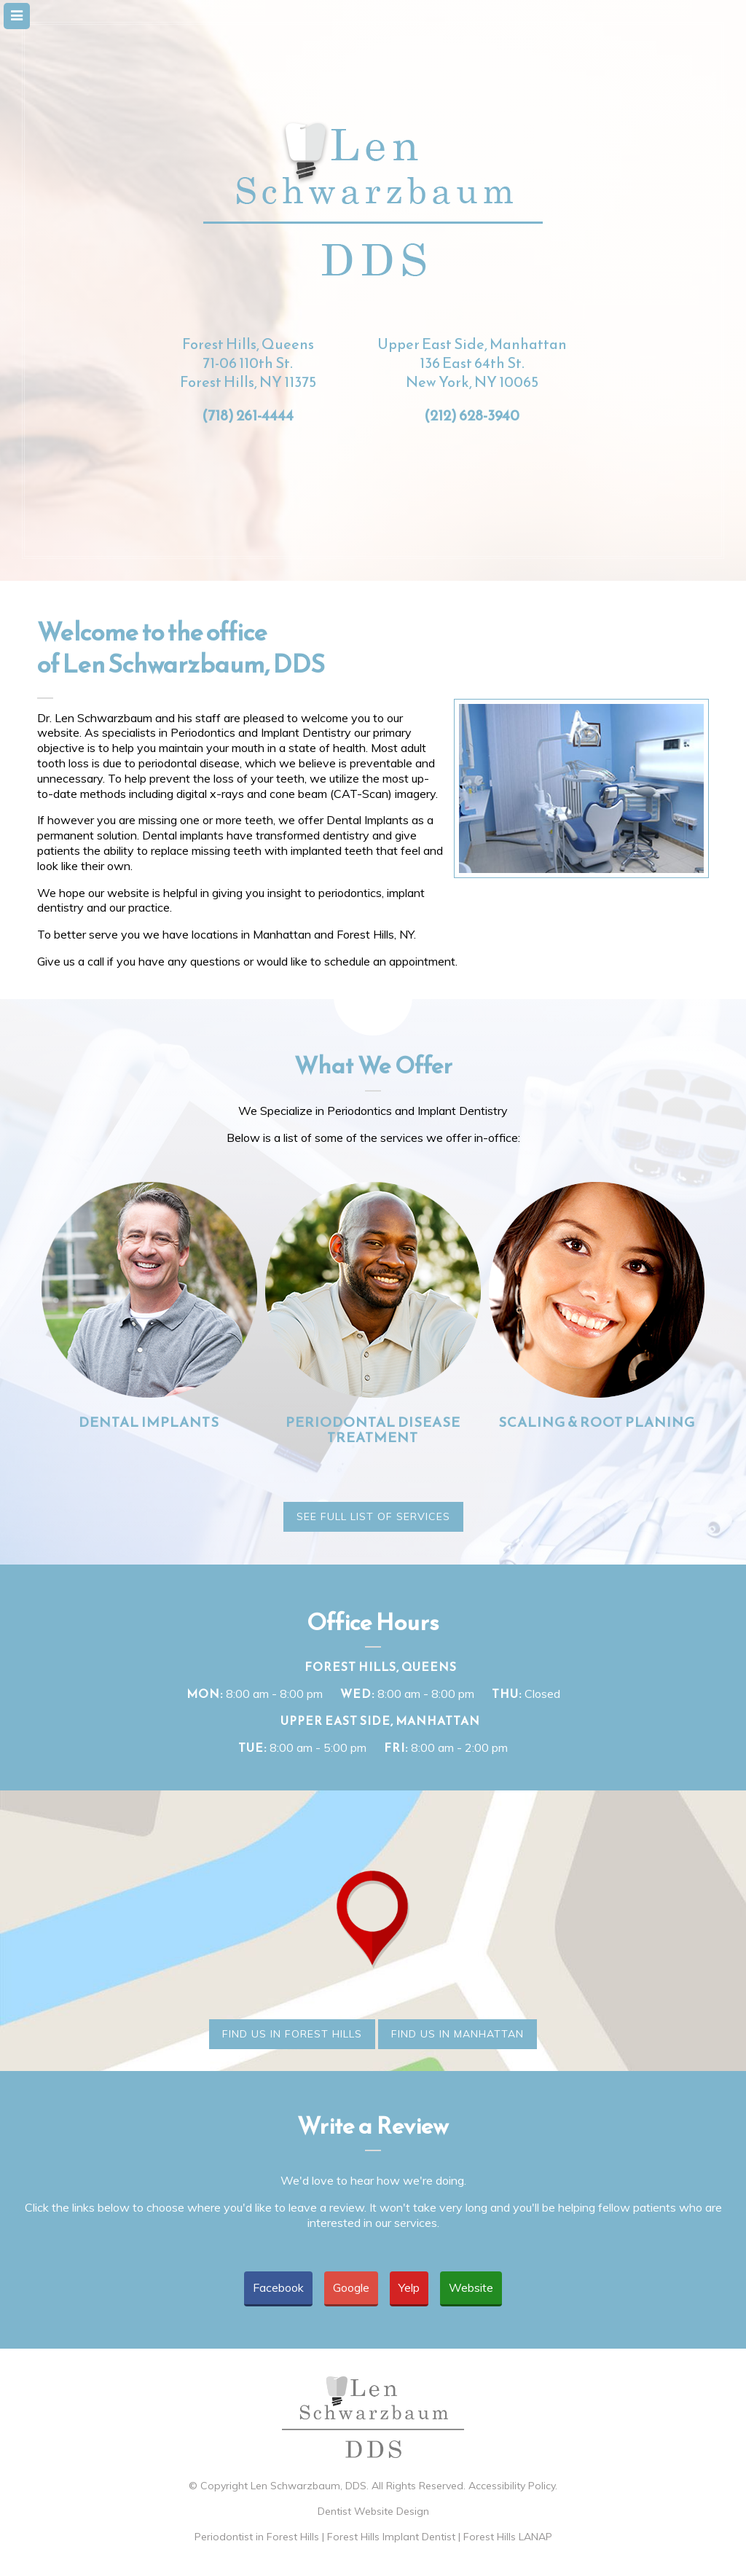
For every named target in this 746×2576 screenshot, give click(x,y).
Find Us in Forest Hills (292, 2033)
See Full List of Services (373, 1516)
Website (471, 2287)
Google (351, 2287)
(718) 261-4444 (248, 415)
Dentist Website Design (373, 2511)
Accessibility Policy (511, 2485)
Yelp (409, 2287)
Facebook (278, 2287)
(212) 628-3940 (471, 415)
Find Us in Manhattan (457, 2033)
